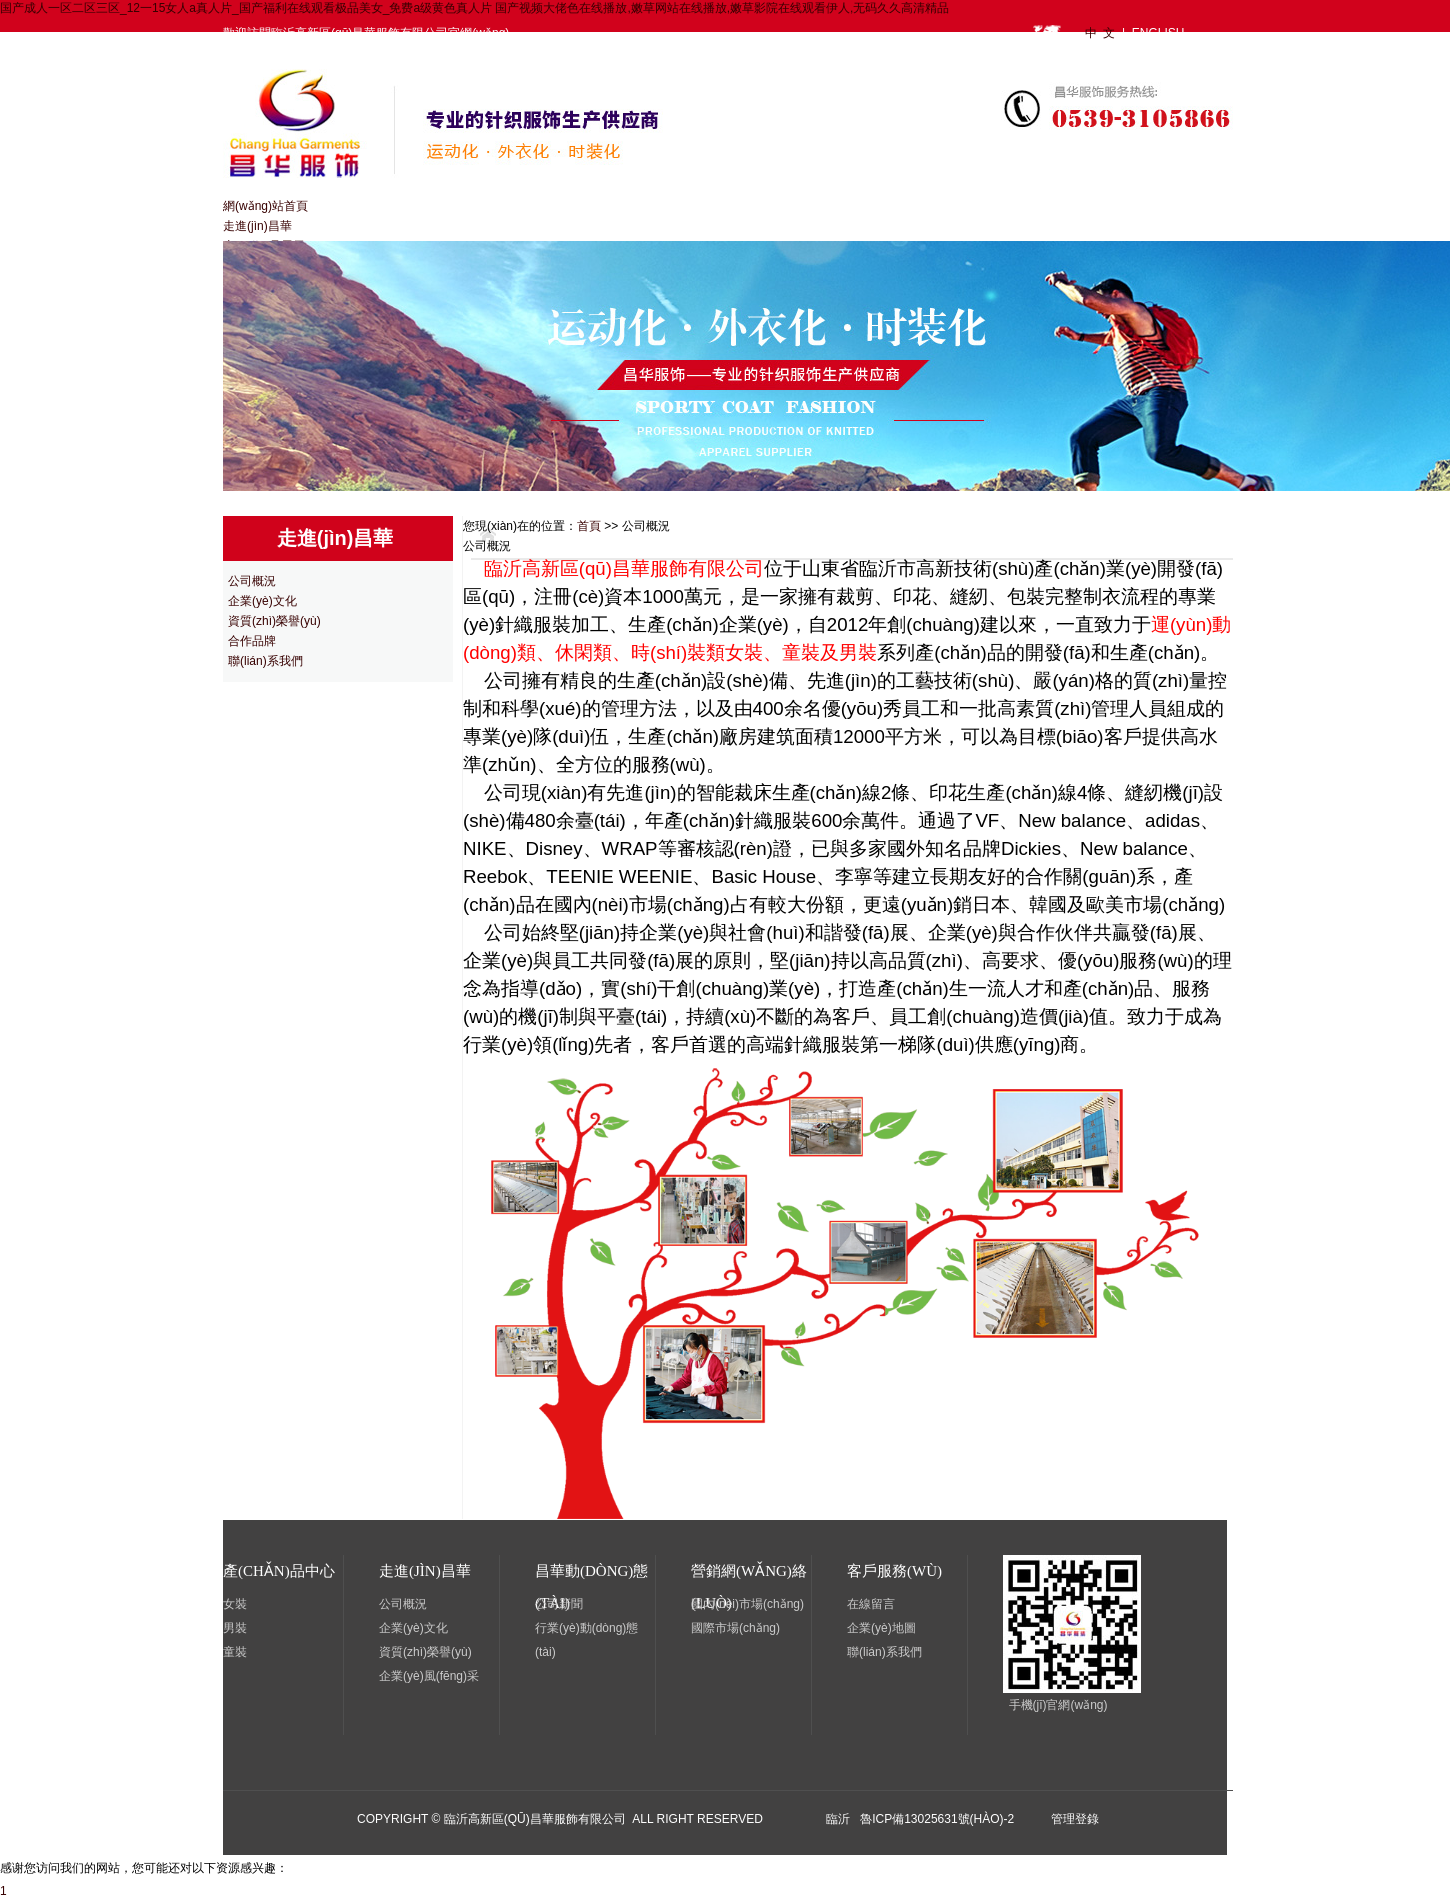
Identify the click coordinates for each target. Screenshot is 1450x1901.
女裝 (235, 1604)
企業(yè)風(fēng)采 (429, 1676)
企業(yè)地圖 (881, 1628)
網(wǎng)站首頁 (265, 206)
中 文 (1102, 33)
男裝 (235, 1628)
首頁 (589, 526)
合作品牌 (252, 641)
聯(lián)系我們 (265, 661)
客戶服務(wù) (894, 1571)
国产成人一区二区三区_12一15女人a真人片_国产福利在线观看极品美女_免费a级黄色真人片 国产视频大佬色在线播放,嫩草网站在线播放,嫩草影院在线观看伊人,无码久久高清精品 (474, 8)
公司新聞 (559, 1604)
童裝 (235, 1652)
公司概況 (252, 581)
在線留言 (871, 1604)
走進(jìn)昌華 (257, 226)
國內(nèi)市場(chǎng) (747, 1604)
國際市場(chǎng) (735, 1628)
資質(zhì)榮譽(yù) (274, 621)
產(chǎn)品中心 (279, 1571)
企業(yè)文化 (262, 601)
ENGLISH (1158, 33)
